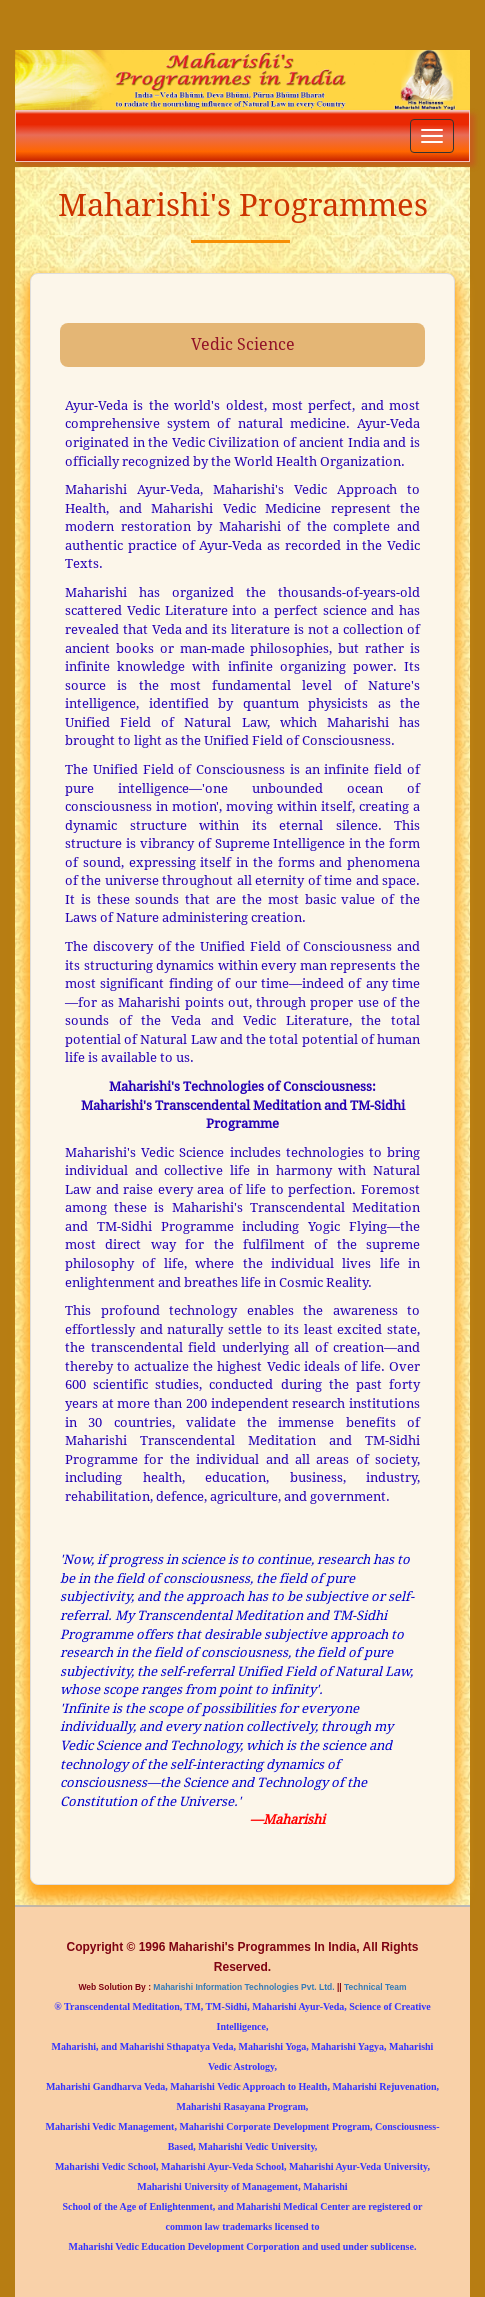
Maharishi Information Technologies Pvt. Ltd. (243, 1986)
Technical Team (374, 1986)
